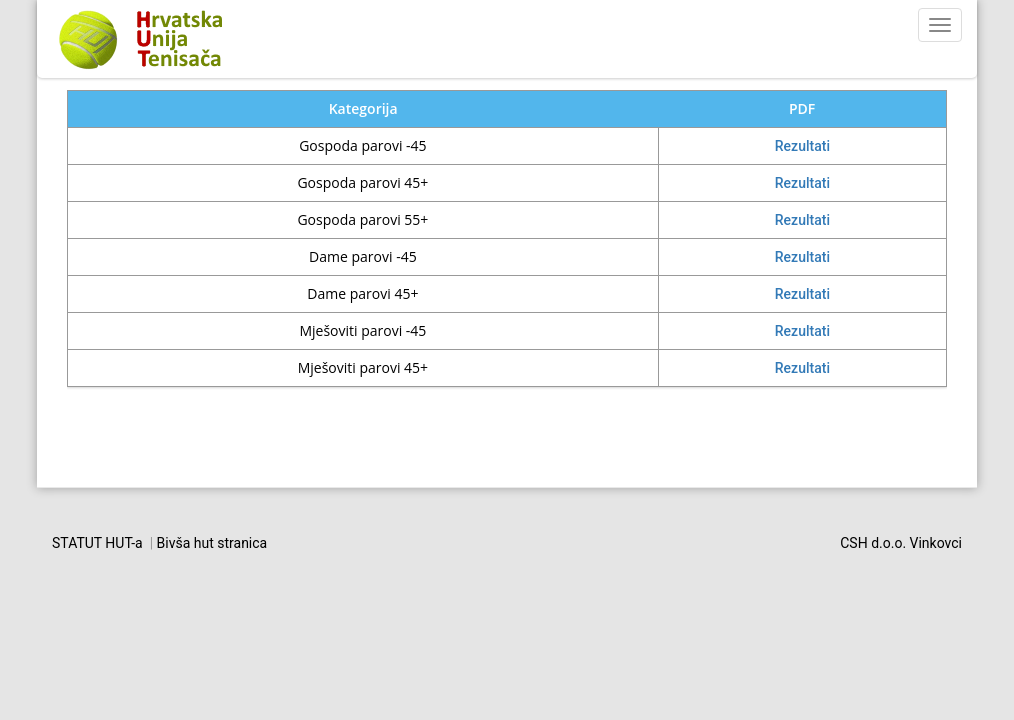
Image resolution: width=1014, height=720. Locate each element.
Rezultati (802, 146)
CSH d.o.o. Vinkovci (901, 543)
